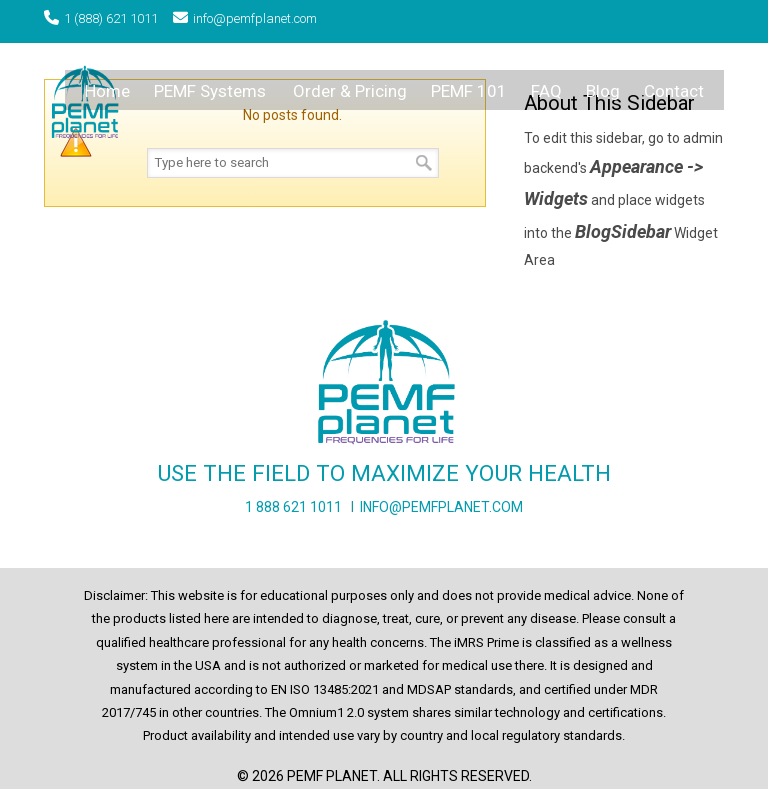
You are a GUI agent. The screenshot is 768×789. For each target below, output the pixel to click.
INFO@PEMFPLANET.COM (441, 507)
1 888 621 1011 (293, 507)
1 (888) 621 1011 (111, 18)
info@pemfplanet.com (255, 18)
